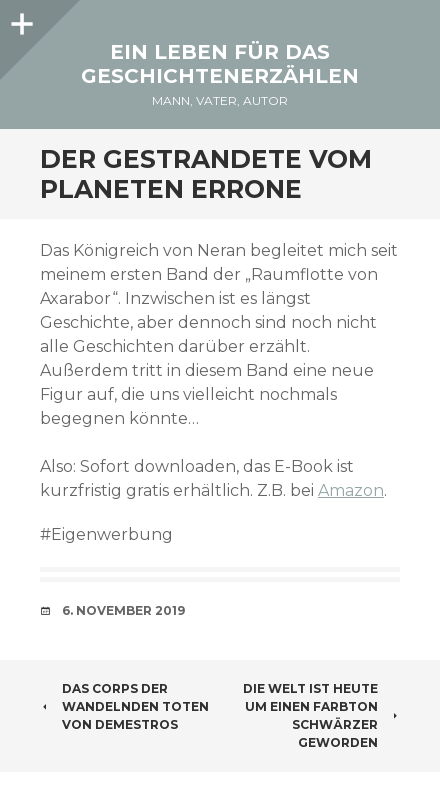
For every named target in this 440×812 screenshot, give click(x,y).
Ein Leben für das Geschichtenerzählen (220, 64)
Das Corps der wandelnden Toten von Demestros (124, 706)
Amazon (351, 490)
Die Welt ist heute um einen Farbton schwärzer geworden (321, 715)
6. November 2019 (123, 610)
